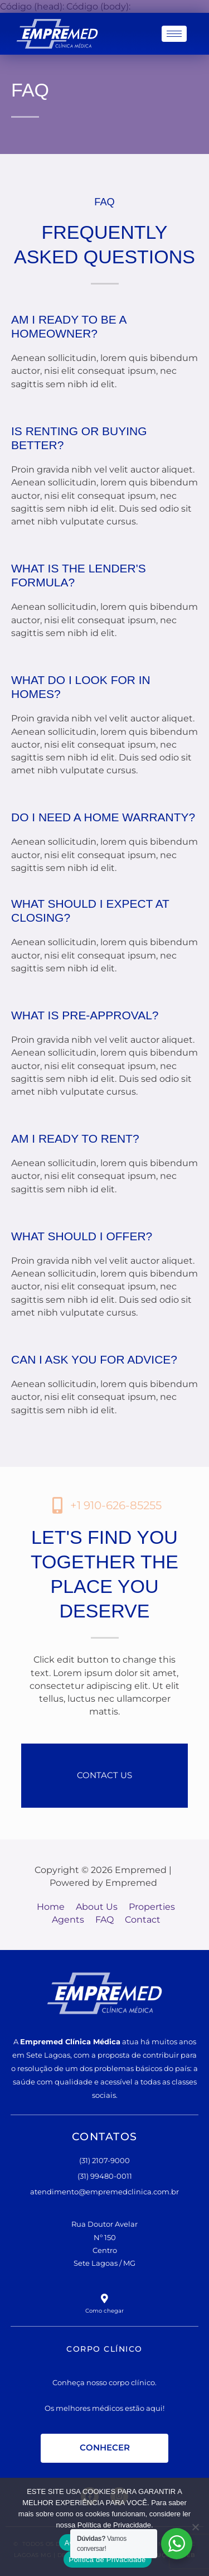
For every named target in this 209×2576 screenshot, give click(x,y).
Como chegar (104, 2309)
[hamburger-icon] (174, 34)
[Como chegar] (104, 2298)
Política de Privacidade (107, 2559)
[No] (195, 2526)
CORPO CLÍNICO (104, 2348)
